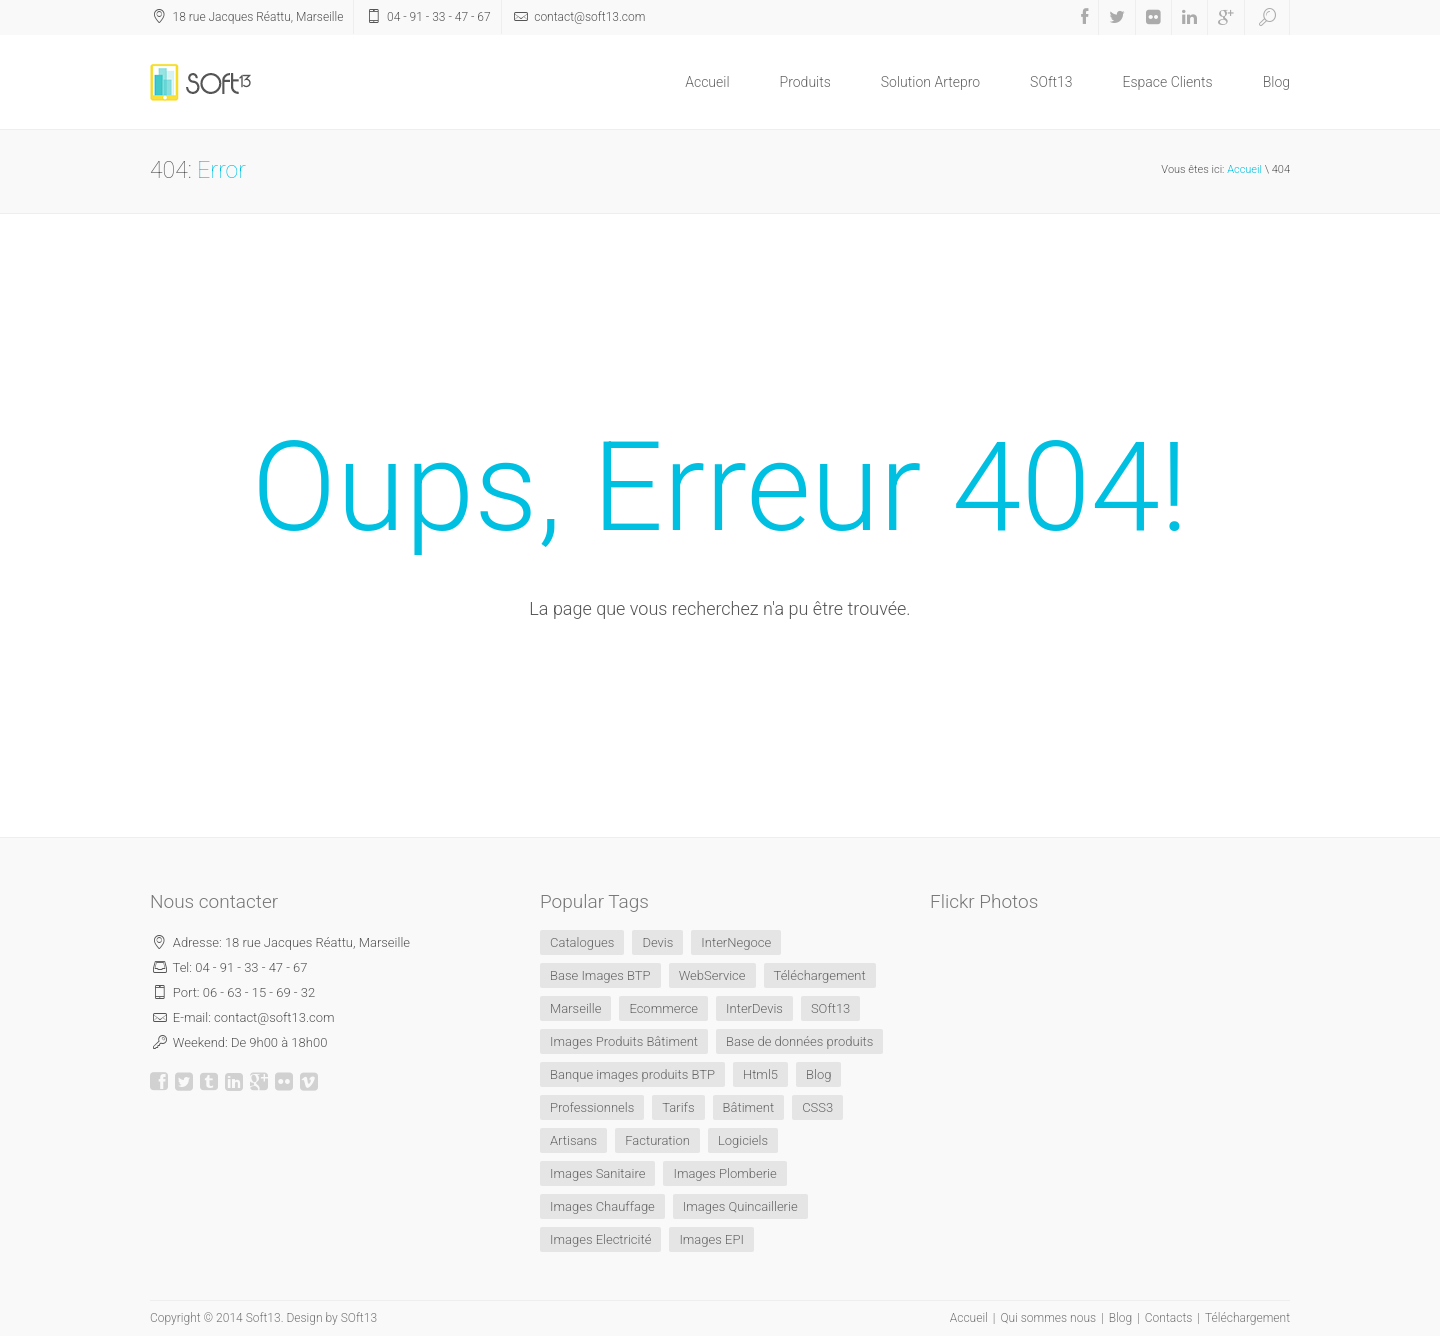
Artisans (573, 1140)
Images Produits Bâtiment (624, 1041)
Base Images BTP (600, 975)
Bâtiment (749, 1107)
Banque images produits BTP (632, 1074)
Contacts (1169, 1318)
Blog (1276, 82)
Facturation (657, 1140)
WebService (712, 975)
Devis (657, 942)
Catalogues (582, 942)
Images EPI (711, 1239)
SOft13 (1051, 82)
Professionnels (592, 1107)
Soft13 (263, 1318)
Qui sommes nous (1048, 1318)
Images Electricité (600, 1239)
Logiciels (743, 1140)
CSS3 (817, 1107)
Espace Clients (1168, 82)
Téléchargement (820, 975)
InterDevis (754, 1008)
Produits (805, 82)
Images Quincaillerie (740, 1206)
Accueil (707, 82)
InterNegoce (736, 942)
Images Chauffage (602, 1206)
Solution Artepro (930, 82)
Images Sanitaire (597, 1173)
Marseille (575, 1008)
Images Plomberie (724, 1173)
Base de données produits (799, 1041)
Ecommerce (663, 1008)
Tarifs (678, 1107)
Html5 (760, 1074)
